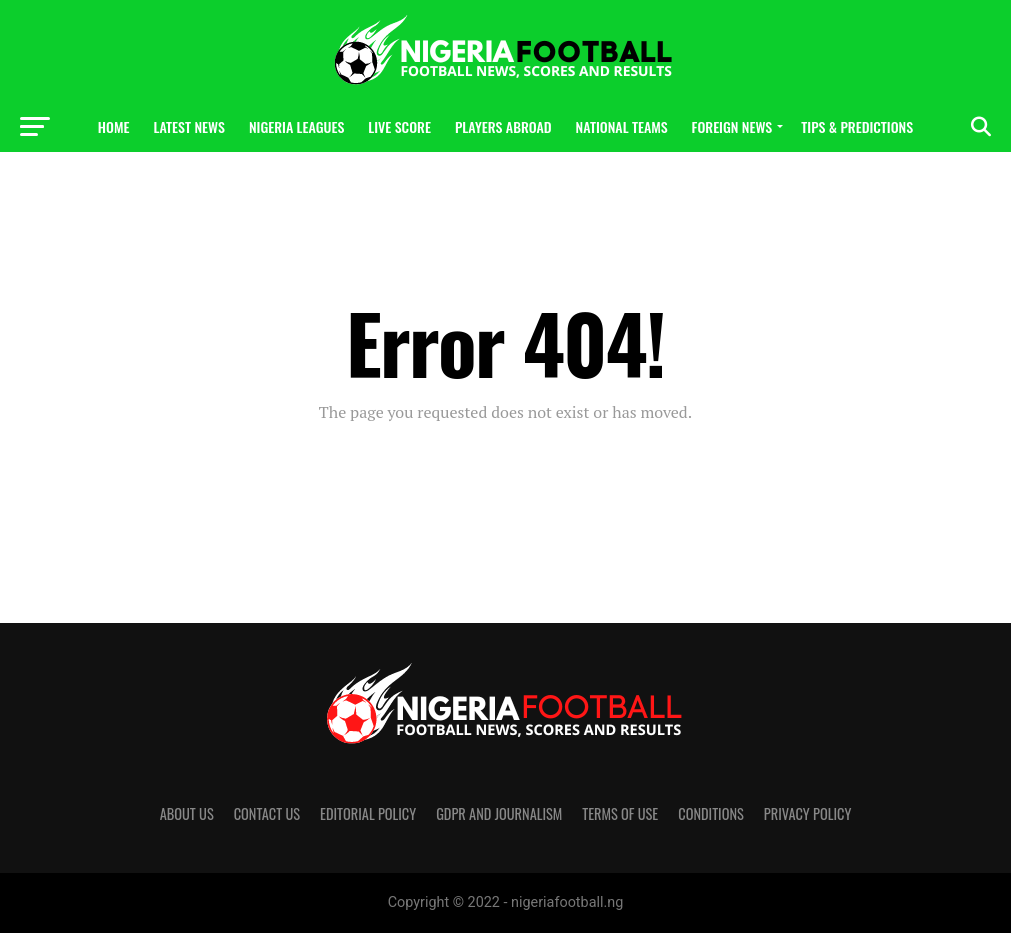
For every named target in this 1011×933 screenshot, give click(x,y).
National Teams (622, 126)
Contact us (267, 813)
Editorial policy (368, 813)
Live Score (399, 126)
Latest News (188, 126)
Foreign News (732, 126)
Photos (505, 179)
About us (187, 813)
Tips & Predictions (857, 126)
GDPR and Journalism (499, 813)
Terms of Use (620, 813)
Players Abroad (503, 126)
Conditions (711, 813)
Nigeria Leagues (296, 126)
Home (114, 126)
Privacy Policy (808, 813)
